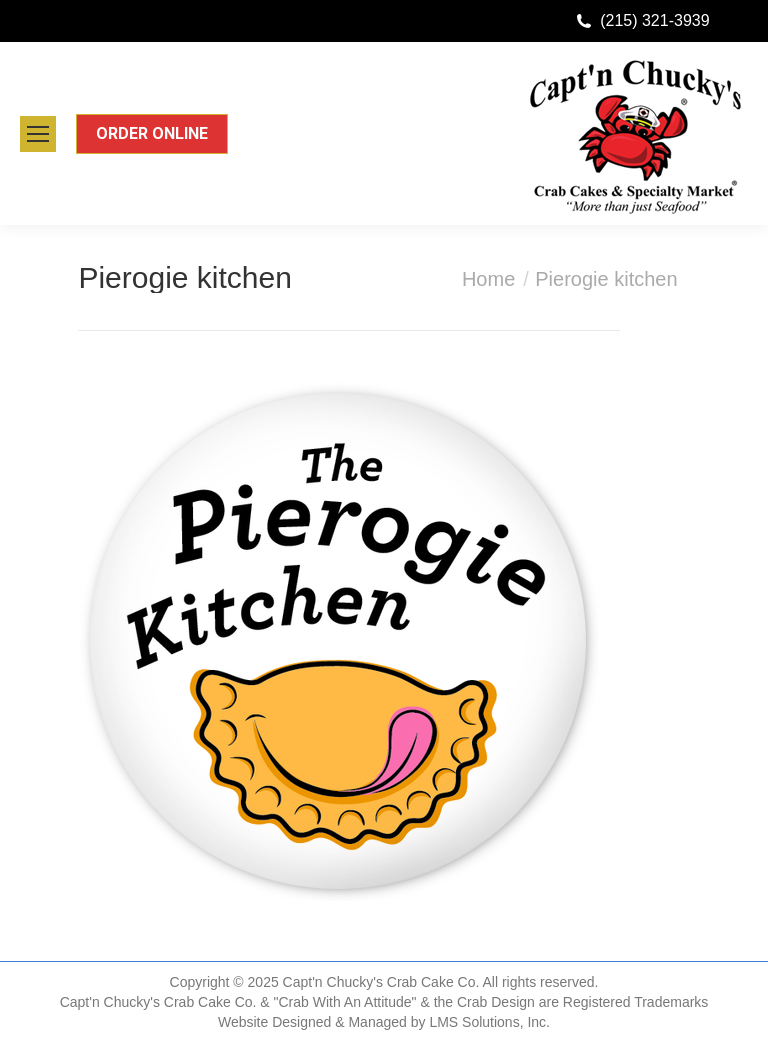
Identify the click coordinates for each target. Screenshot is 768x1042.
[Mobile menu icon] (38, 134)
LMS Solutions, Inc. (489, 1022)
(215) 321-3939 (654, 20)
